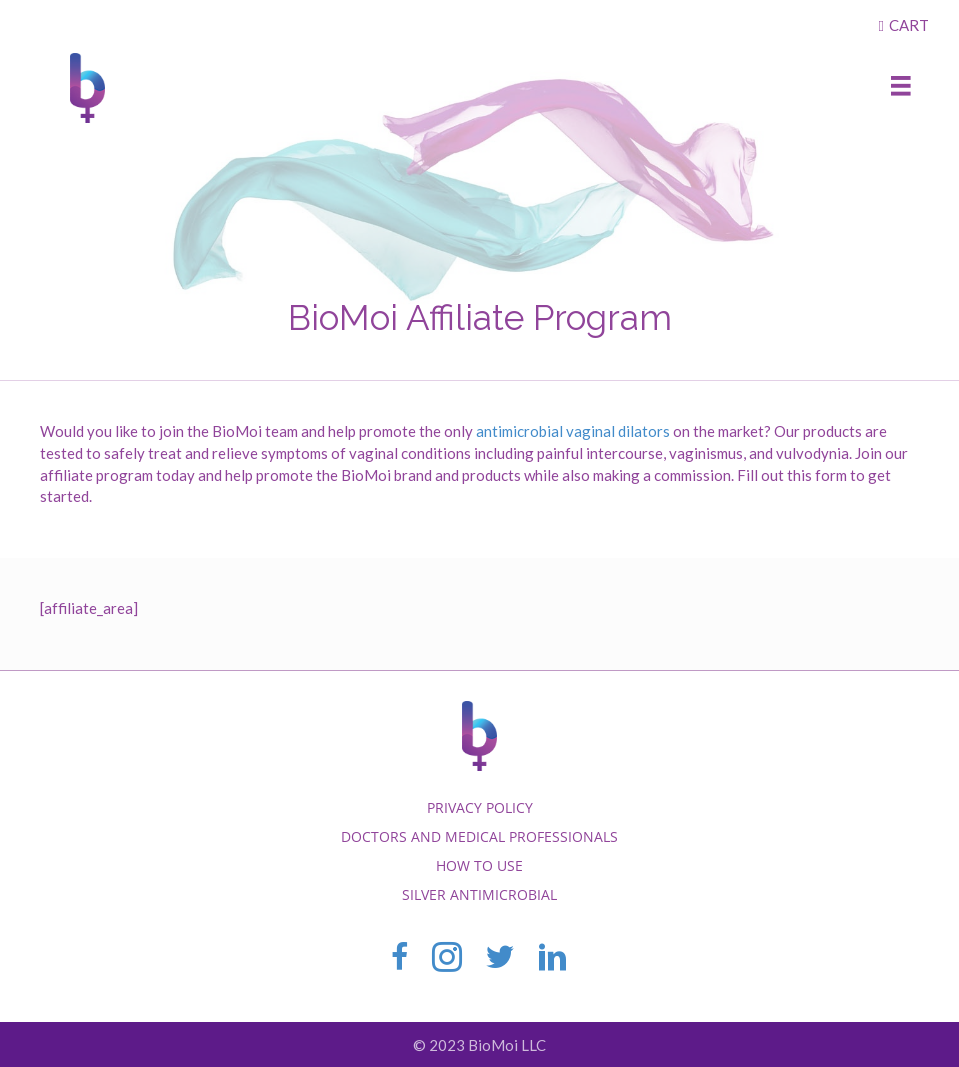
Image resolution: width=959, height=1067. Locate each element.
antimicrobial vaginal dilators (573, 431)
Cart (909, 25)
